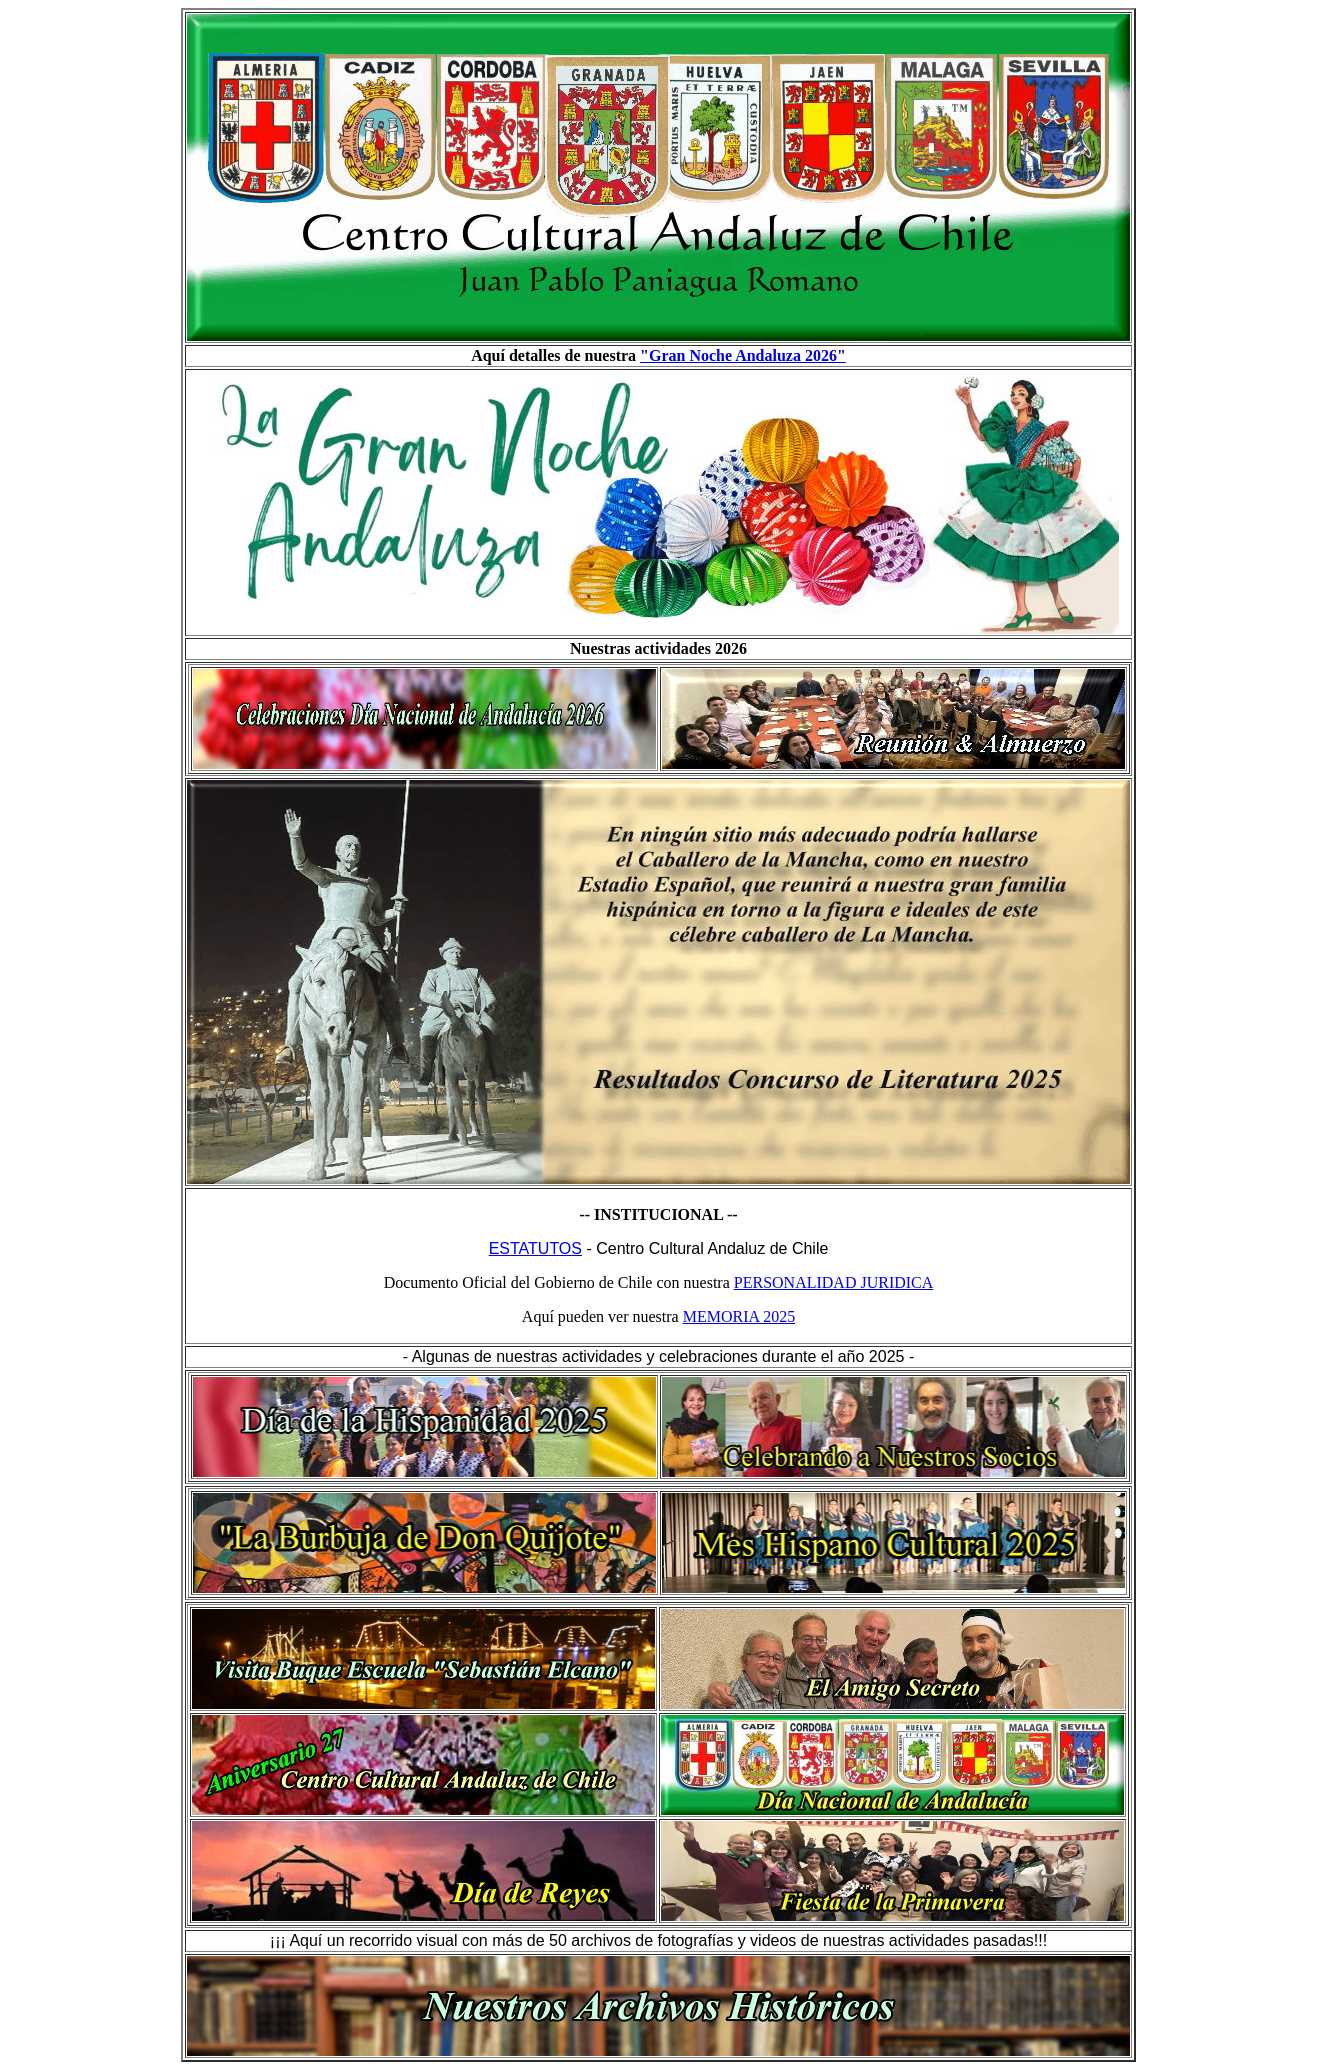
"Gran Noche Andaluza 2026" (743, 355)
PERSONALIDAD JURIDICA (834, 1282)
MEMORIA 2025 (739, 1316)
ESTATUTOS (535, 1248)
